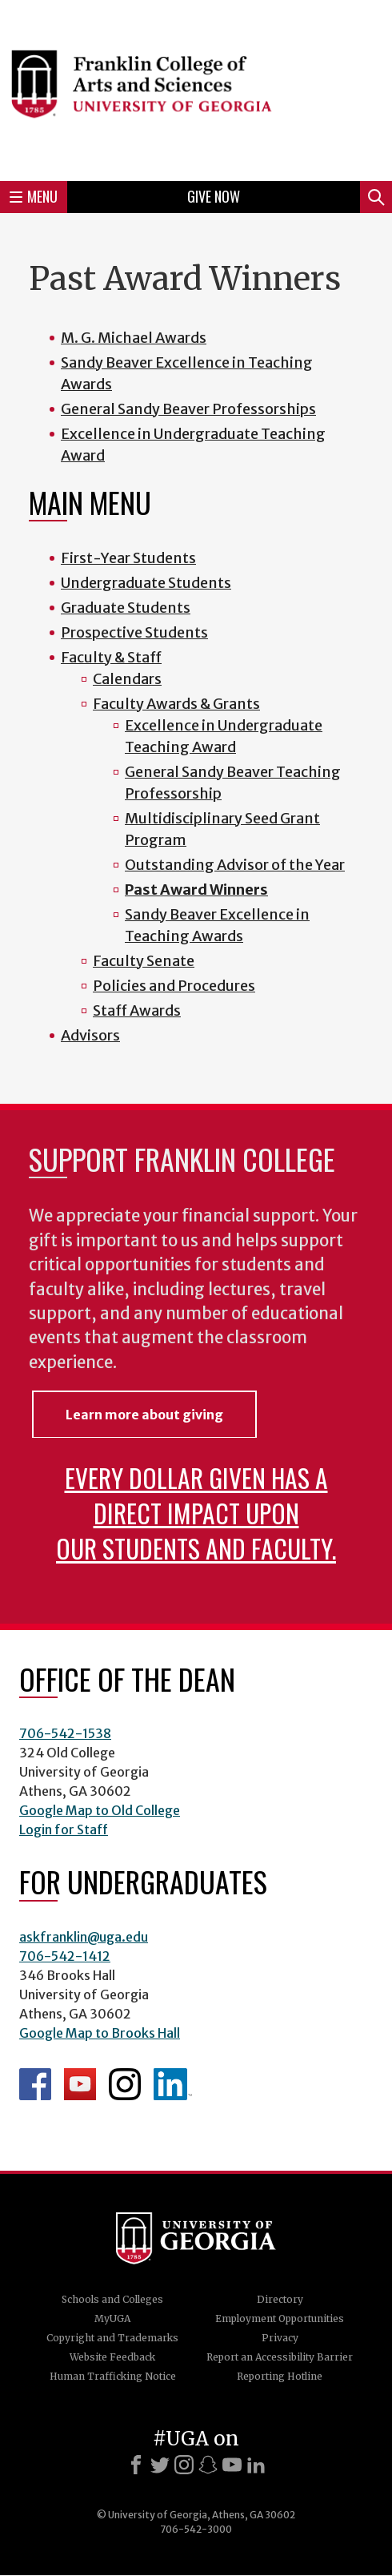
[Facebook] (136, 2464)
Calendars (127, 679)
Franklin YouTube (80, 2084)
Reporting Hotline (279, 2376)
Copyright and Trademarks (112, 2338)
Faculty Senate (143, 961)
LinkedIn (173, 2084)
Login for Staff (63, 1829)
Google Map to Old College (99, 1810)
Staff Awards (137, 1010)
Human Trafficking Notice (113, 2376)
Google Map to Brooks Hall (99, 2033)
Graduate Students (125, 607)
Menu (34, 196)
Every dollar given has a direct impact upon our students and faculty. (196, 1513)
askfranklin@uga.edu (83, 1937)
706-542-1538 (65, 1733)
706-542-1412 (64, 1956)
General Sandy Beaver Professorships (188, 409)
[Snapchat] (208, 2464)
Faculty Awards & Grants (176, 703)
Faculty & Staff (111, 657)
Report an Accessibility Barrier (279, 2357)
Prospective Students (134, 632)
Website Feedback (112, 2357)
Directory (280, 2299)
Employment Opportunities (279, 2318)
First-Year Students (128, 558)
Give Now (213, 196)
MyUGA (112, 2318)
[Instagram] (184, 2464)
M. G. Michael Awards (133, 337)
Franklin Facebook (35, 2084)
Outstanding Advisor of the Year (235, 864)
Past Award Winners (196, 889)
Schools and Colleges (112, 2299)
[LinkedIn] (256, 2464)
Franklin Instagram (125, 2084)
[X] (160, 2464)
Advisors (90, 1035)
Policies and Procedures (174, 985)
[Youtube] (232, 2464)
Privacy (280, 2338)
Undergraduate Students (146, 583)
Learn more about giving (144, 1415)
